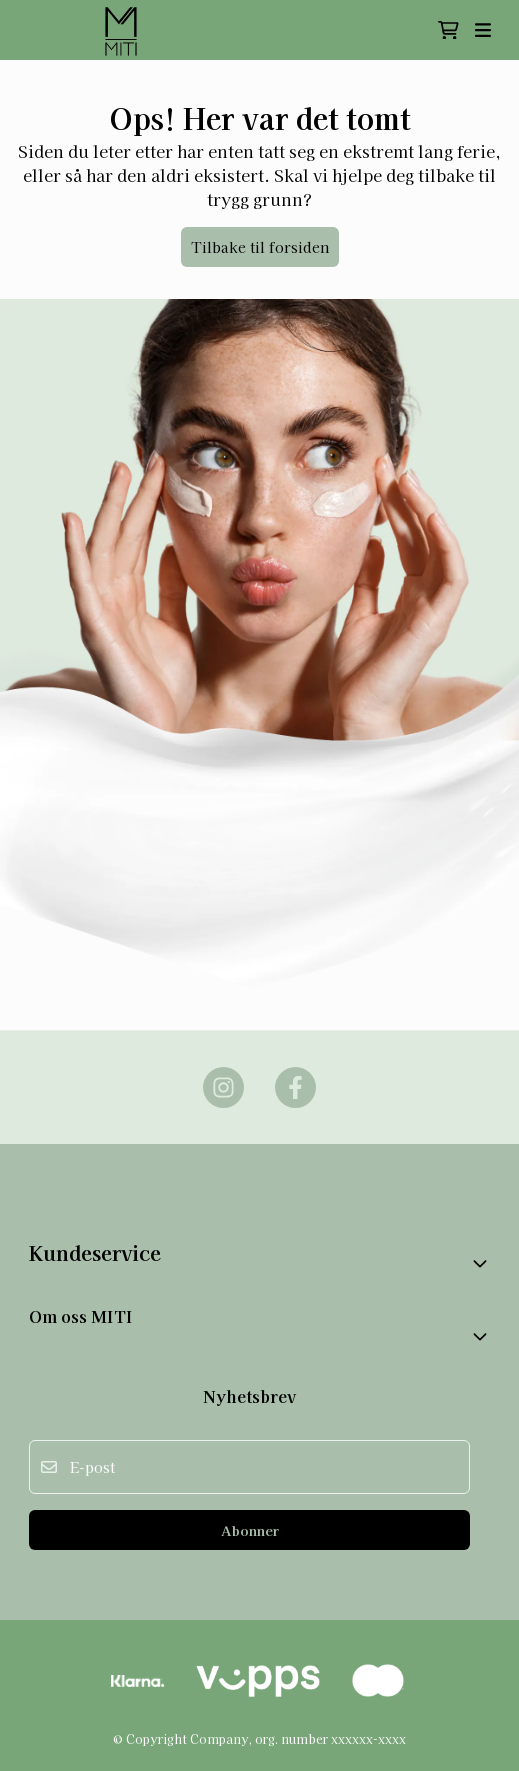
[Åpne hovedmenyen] (483, 30)
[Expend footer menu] (482, 1336)
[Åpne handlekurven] (448, 30)
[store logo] (123, 30)
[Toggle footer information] (482, 1263)
